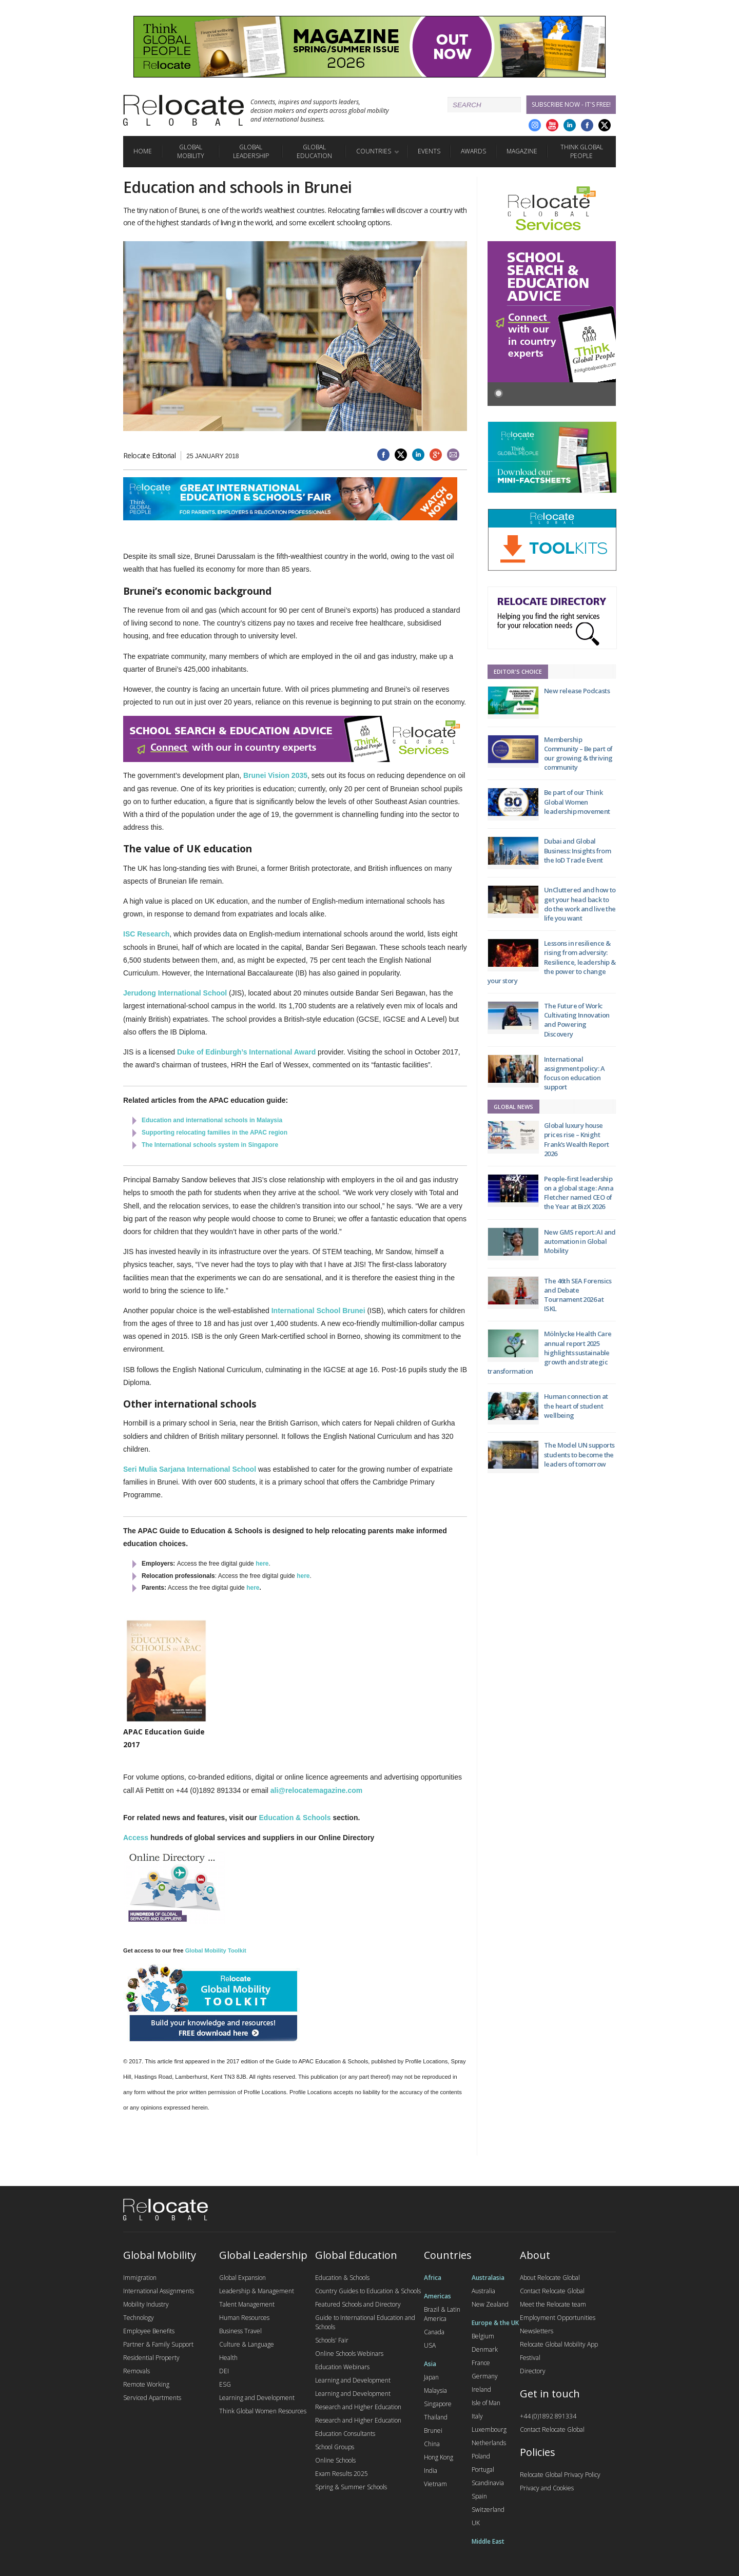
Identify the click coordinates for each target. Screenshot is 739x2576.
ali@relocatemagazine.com (316, 1790)
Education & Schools (295, 1817)
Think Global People (581, 151)
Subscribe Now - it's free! (571, 104)
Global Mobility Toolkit (215, 1950)
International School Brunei (318, 1310)
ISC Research (146, 934)
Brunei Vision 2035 (275, 775)
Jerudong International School (175, 993)
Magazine (522, 151)
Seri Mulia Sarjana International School (189, 1469)
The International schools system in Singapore (210, 1144)
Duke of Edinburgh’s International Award (246, 1052)
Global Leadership (251, 151)
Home (142, 151)
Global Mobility (190, 151)
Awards (473, 151)
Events (429, 151)
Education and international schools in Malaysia (212, 1120)
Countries (373, 151)
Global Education (314, 151)
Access (135, 1837)
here (262, 1563)
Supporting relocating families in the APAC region (214, 1132)
